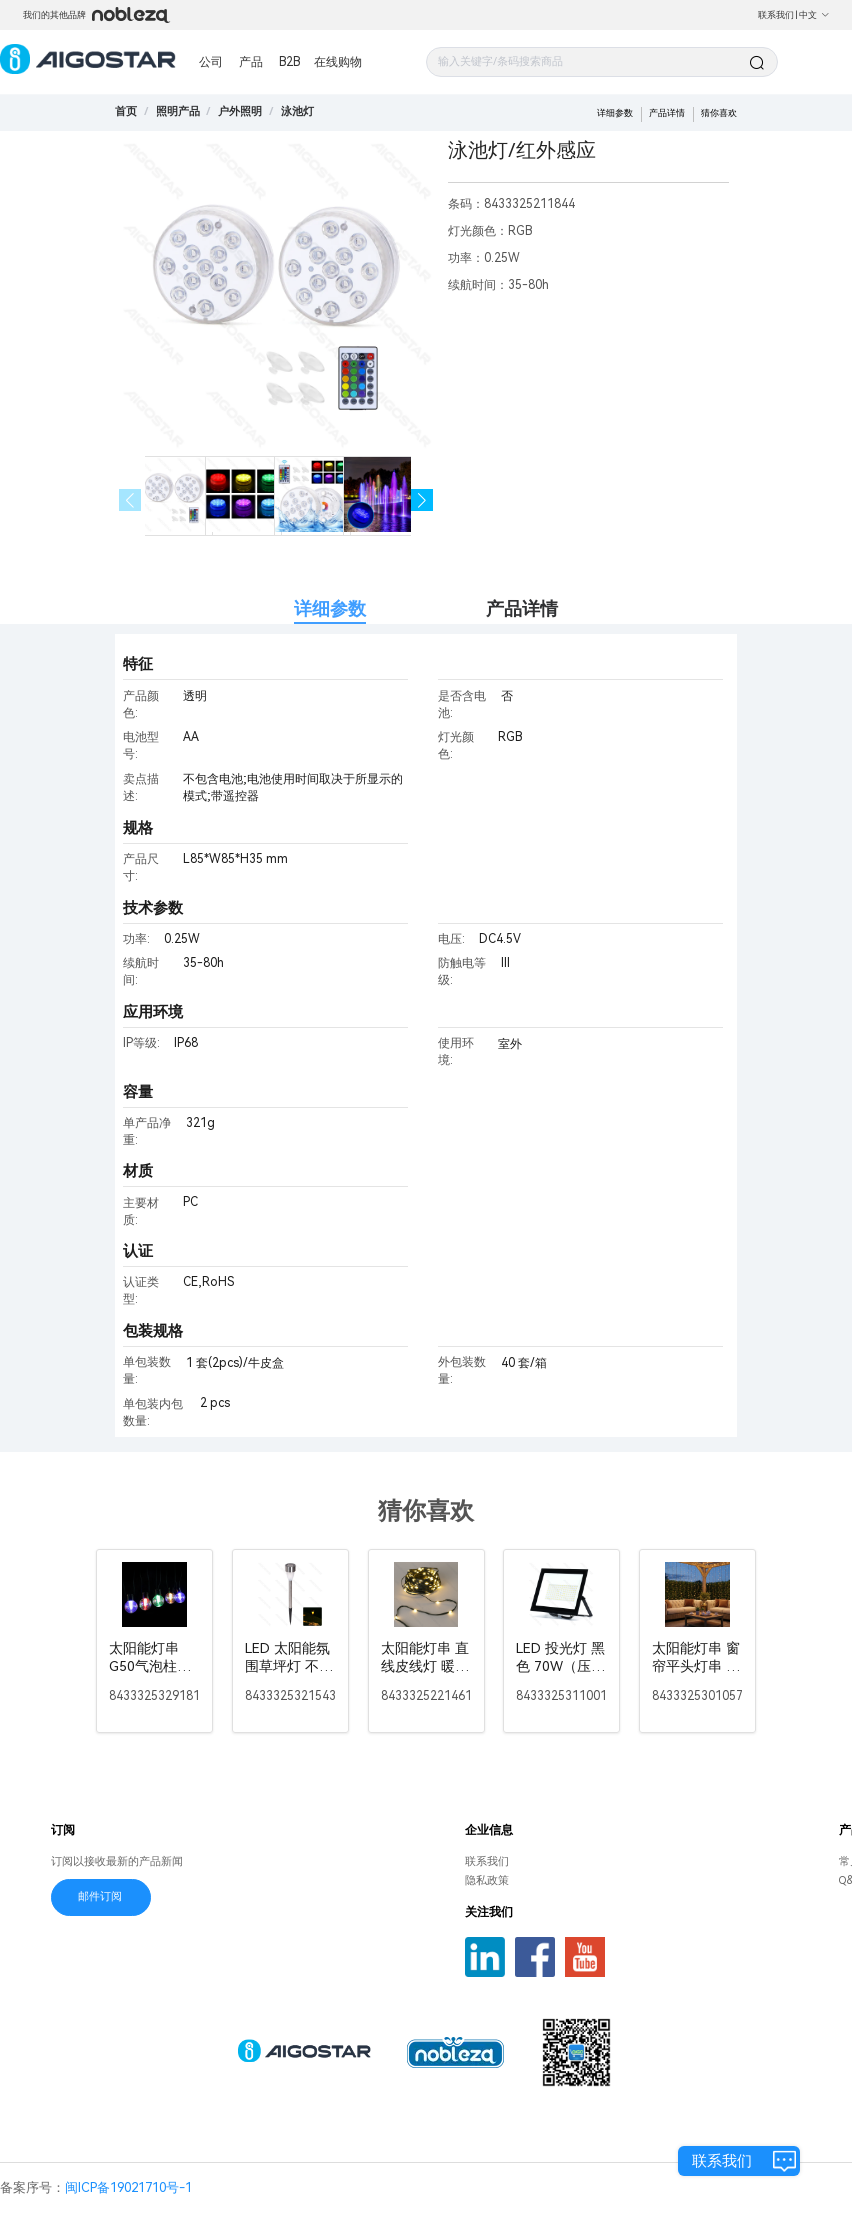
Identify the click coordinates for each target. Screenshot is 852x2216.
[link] (178, 111)
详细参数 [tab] (330, 608)
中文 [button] (814, 15)
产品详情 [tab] (522, 608)
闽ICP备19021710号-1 (128, 2187)
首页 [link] (126, 111)
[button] (422, 500)
